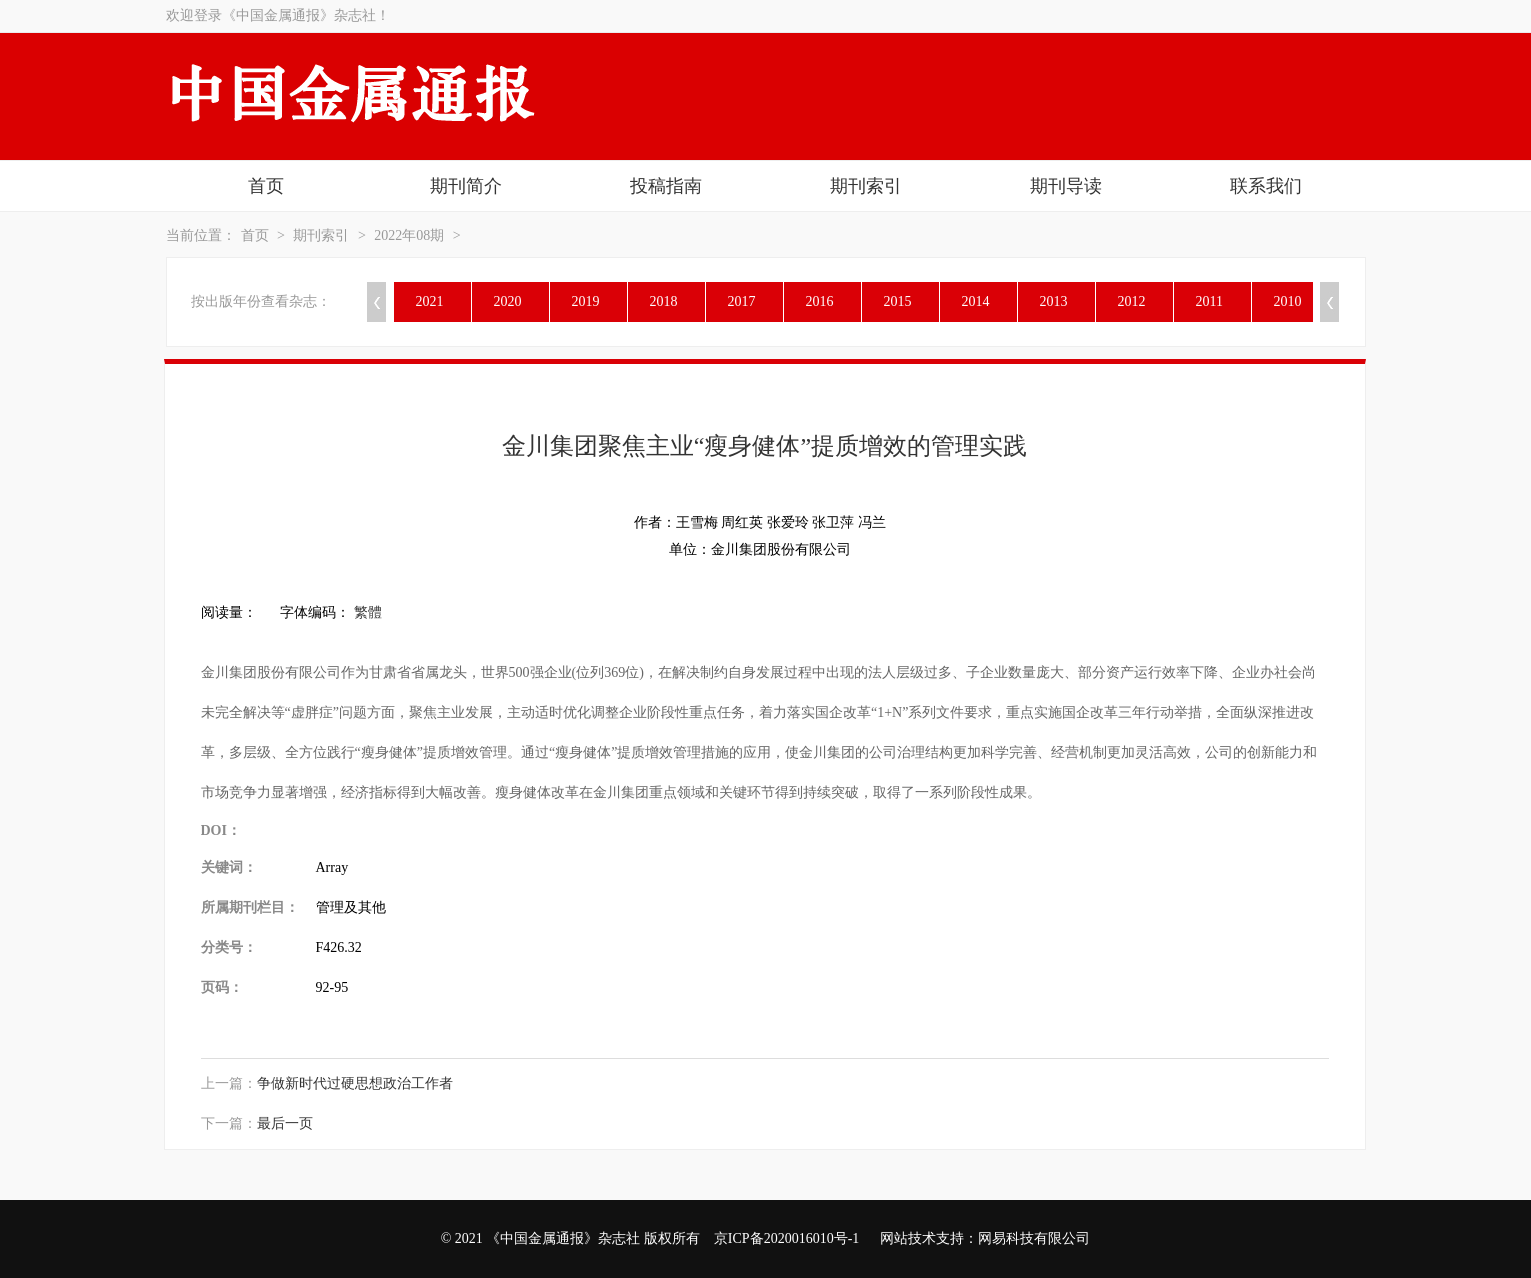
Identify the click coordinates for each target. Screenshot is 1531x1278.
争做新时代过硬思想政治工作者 (355, 1083)
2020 (508, 301)
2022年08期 (409, 235)
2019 (586, 301)
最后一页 (285, 1123)
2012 (1132, 301)
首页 (266, 186)
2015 (898, 301)
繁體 (368, 612)
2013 (1054, 301)
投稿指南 (666, 186)
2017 (742, 301)
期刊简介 (466, 186)
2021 (430, 301)
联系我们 (1266, 186)
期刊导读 (1066, 186)
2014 (976, 301)
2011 (1209, 301)
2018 (664, 301)
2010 (1288, 301)
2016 (820, 301)
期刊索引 (866, 186)
